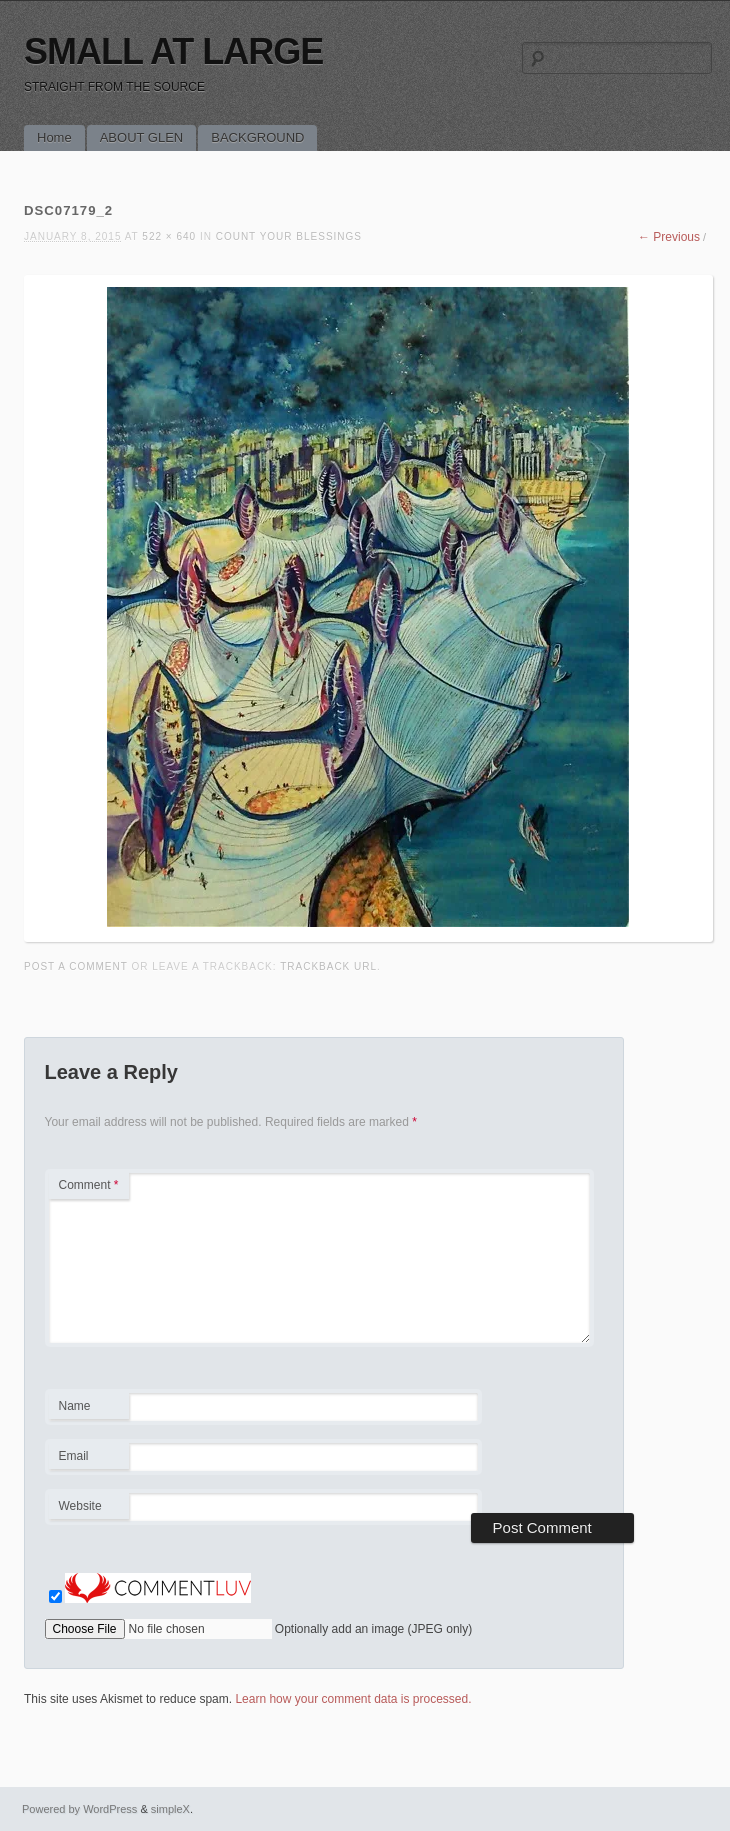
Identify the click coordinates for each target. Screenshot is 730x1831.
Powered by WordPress (79, 1809)
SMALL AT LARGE (173, 51)
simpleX (170, 1809)
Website (80, 1506)
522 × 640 (169, 236)
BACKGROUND (257, 137)
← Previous (669, 237)
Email (88, 1459)
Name (88, 1409)
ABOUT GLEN (142, 137)
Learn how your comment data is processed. (353, 1699)
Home (54, 137)
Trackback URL (328, 966)
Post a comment (76, 966)
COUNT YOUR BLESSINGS (289, 236)
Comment (89, 1185)
